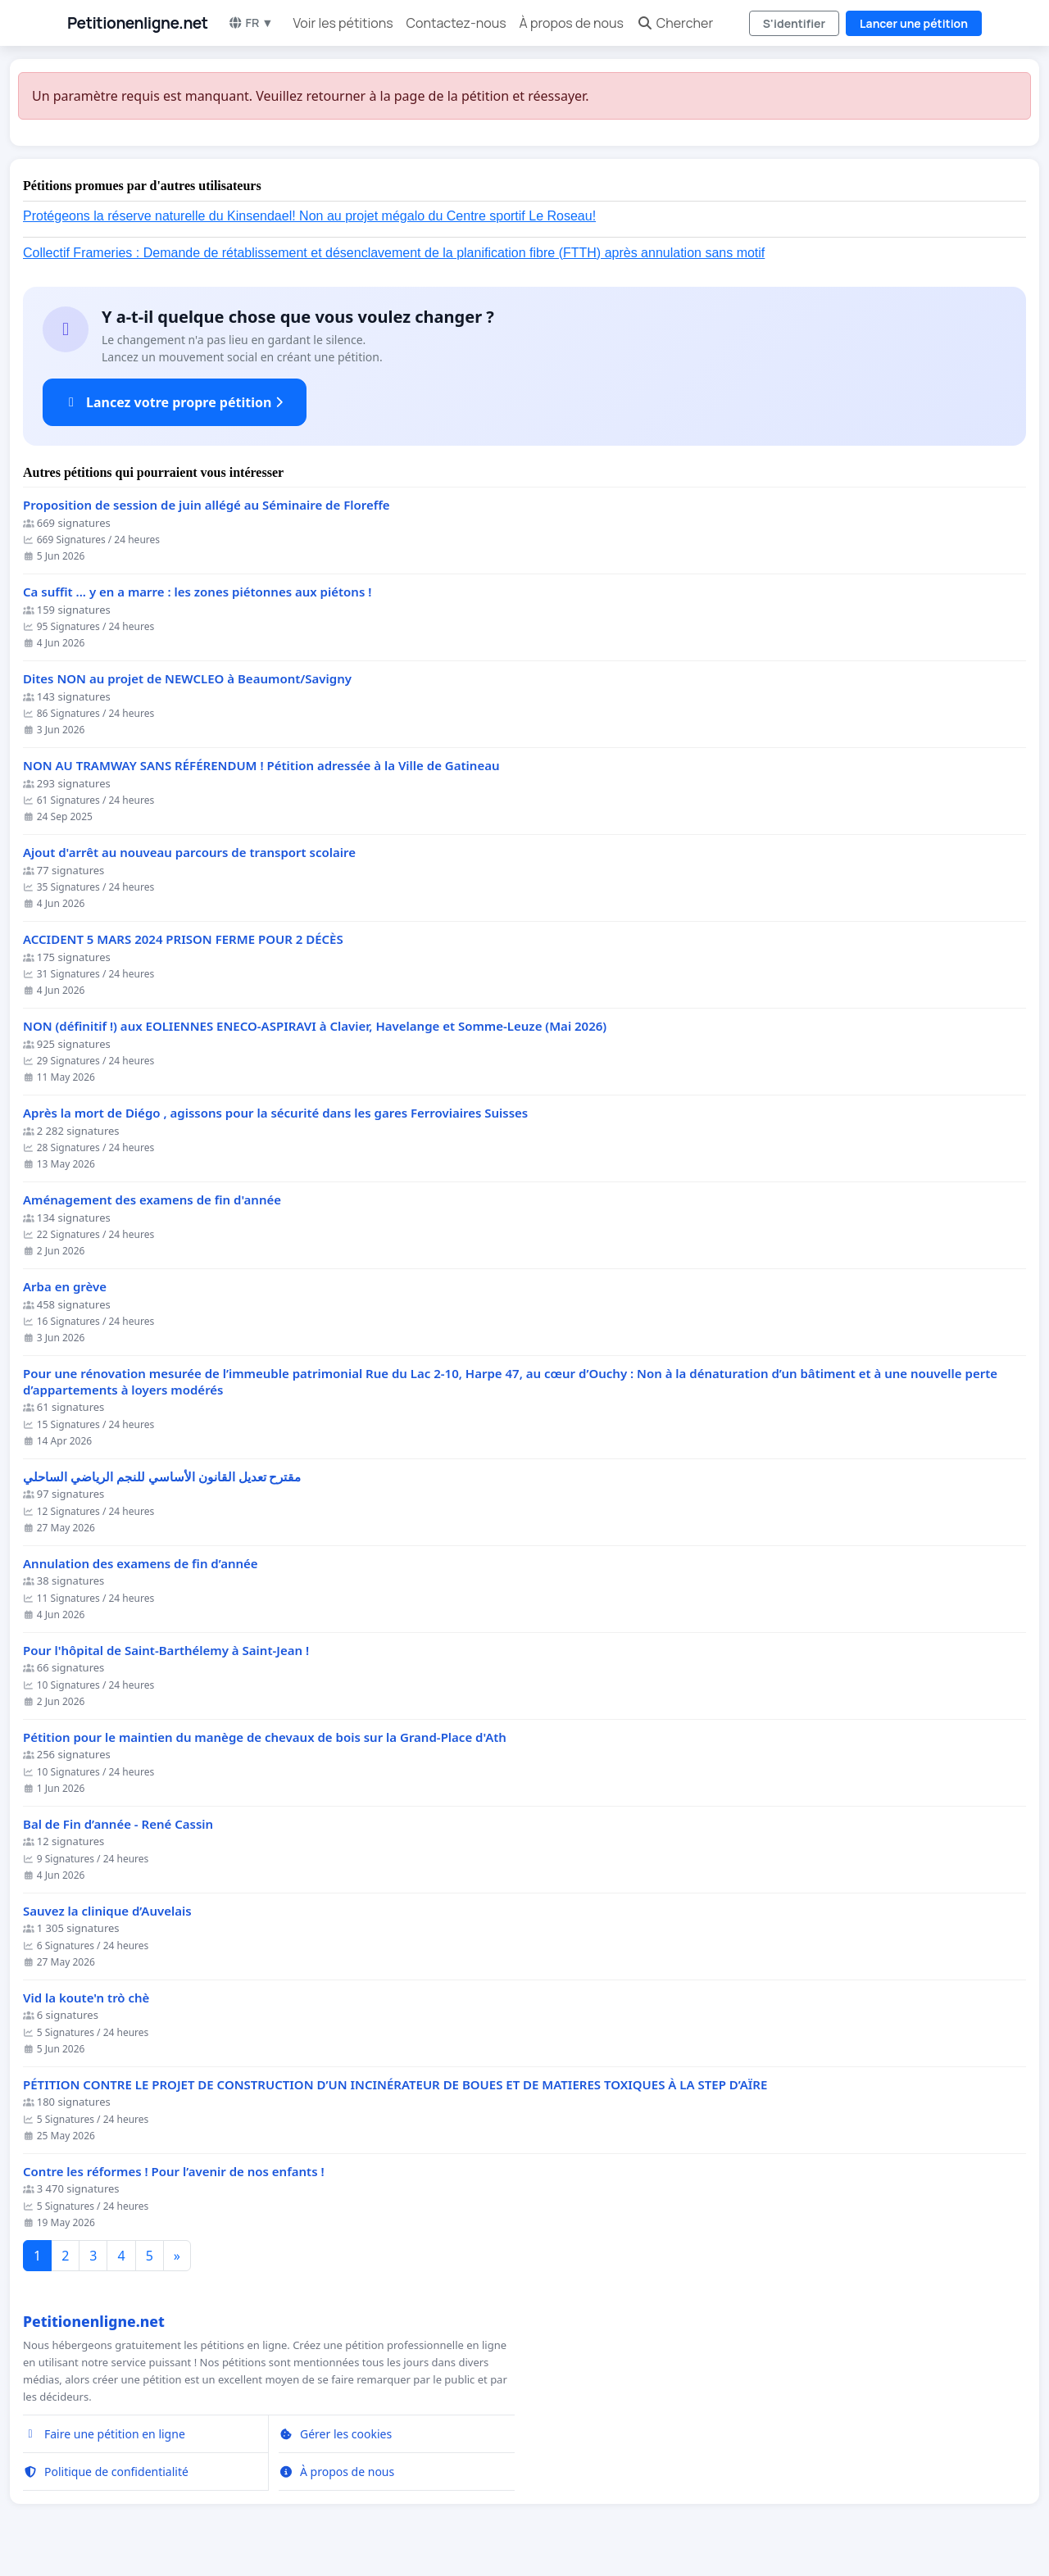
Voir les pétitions (343, 23)
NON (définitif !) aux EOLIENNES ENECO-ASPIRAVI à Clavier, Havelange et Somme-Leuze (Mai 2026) (314, 1026)
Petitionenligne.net (137, 23)
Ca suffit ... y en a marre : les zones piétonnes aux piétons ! (197, 592)
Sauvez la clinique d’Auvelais (107, 1911)
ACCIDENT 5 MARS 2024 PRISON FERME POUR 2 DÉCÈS (183, 939)
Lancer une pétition (914, 23)
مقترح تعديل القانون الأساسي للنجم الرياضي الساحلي (162, 1477)
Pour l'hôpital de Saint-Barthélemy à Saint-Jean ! (166, 1650)
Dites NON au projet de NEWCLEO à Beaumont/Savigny (187, 679)
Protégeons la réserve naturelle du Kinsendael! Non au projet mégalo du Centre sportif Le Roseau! (309, 216)
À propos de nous (572, 23)
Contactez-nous (456, 23)
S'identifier (794, 23)
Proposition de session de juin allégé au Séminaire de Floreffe (206, 505)
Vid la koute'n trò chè (86, 1998)
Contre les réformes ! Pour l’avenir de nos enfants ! (174, 2171)
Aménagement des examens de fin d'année (152, 1200)
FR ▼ (251, 22)
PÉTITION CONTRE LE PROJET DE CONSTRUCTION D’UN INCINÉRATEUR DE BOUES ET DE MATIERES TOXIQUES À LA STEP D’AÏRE (395, 2085)
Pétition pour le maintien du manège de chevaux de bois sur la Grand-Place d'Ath (264, 1737)
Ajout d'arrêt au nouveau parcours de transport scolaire (189, 852)
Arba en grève (65, 1287)
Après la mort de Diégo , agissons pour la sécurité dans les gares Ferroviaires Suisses (275, 1113)
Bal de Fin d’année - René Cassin (118, 1824)
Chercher (675, 23)
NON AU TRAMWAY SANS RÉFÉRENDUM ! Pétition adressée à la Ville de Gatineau (261, 765)
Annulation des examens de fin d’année (140, 1563)
